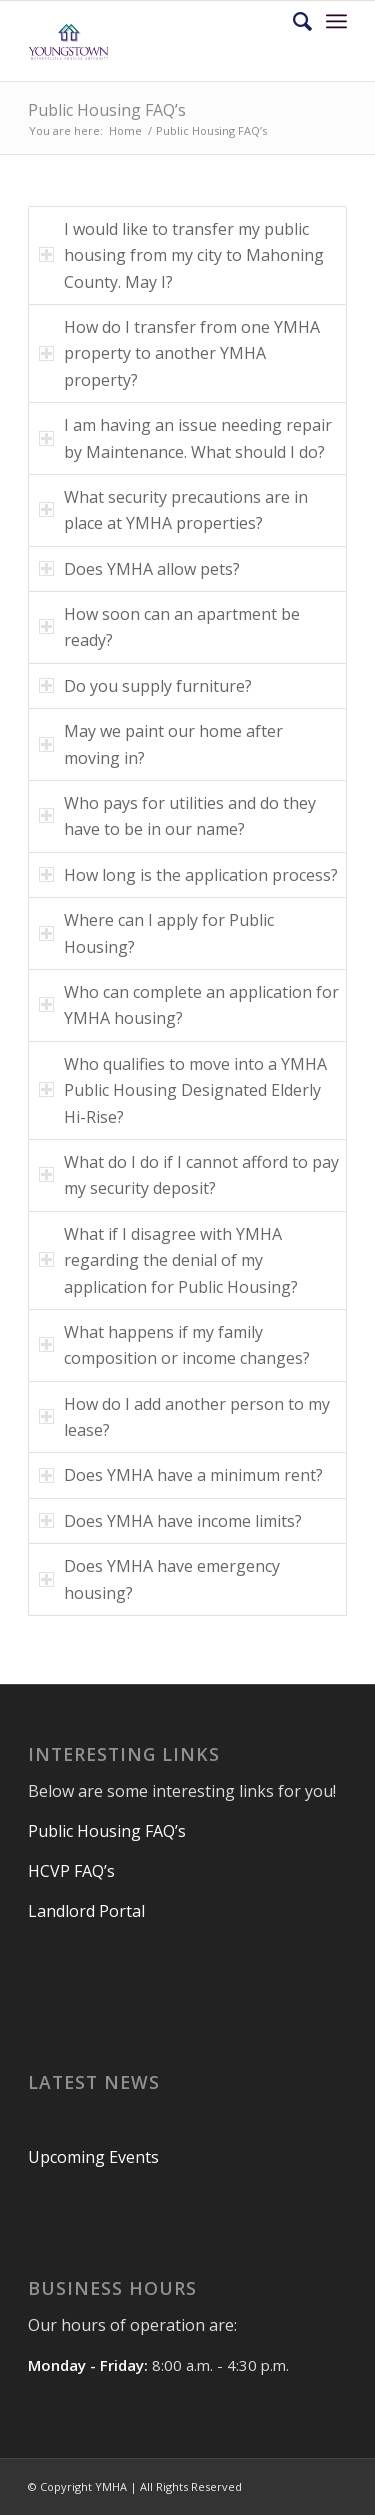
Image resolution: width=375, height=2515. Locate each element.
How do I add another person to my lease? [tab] (184, 1417)
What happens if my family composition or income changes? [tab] (174, 1345)
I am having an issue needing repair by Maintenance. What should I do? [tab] (185, 438)
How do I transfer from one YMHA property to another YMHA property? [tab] (179, 353)
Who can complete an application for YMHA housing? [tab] (189, 1005)
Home (125, 130)
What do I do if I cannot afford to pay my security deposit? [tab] (189, 1175)
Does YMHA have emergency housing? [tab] (159, 1579)
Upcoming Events (93, 2157)
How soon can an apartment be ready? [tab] (169, 627)
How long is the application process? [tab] (188, 875)
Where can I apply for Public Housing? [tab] (156, 933)
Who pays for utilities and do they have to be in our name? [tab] (177, 816)
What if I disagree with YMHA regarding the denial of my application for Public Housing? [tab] (168, 1260)
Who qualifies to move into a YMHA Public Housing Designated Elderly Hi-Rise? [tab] (183, 1090)
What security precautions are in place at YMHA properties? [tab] (173, 510)
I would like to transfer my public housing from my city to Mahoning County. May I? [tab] (181, 255)
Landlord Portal (86, 1911)
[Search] (292, 21)
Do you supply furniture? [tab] (145, 686)
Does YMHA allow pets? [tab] (139, 569)
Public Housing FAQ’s (107, 110)
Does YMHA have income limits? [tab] (170, 1521)
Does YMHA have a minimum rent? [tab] (181, 1475)
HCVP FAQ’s (73, 1871)
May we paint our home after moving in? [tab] (161, 744)
